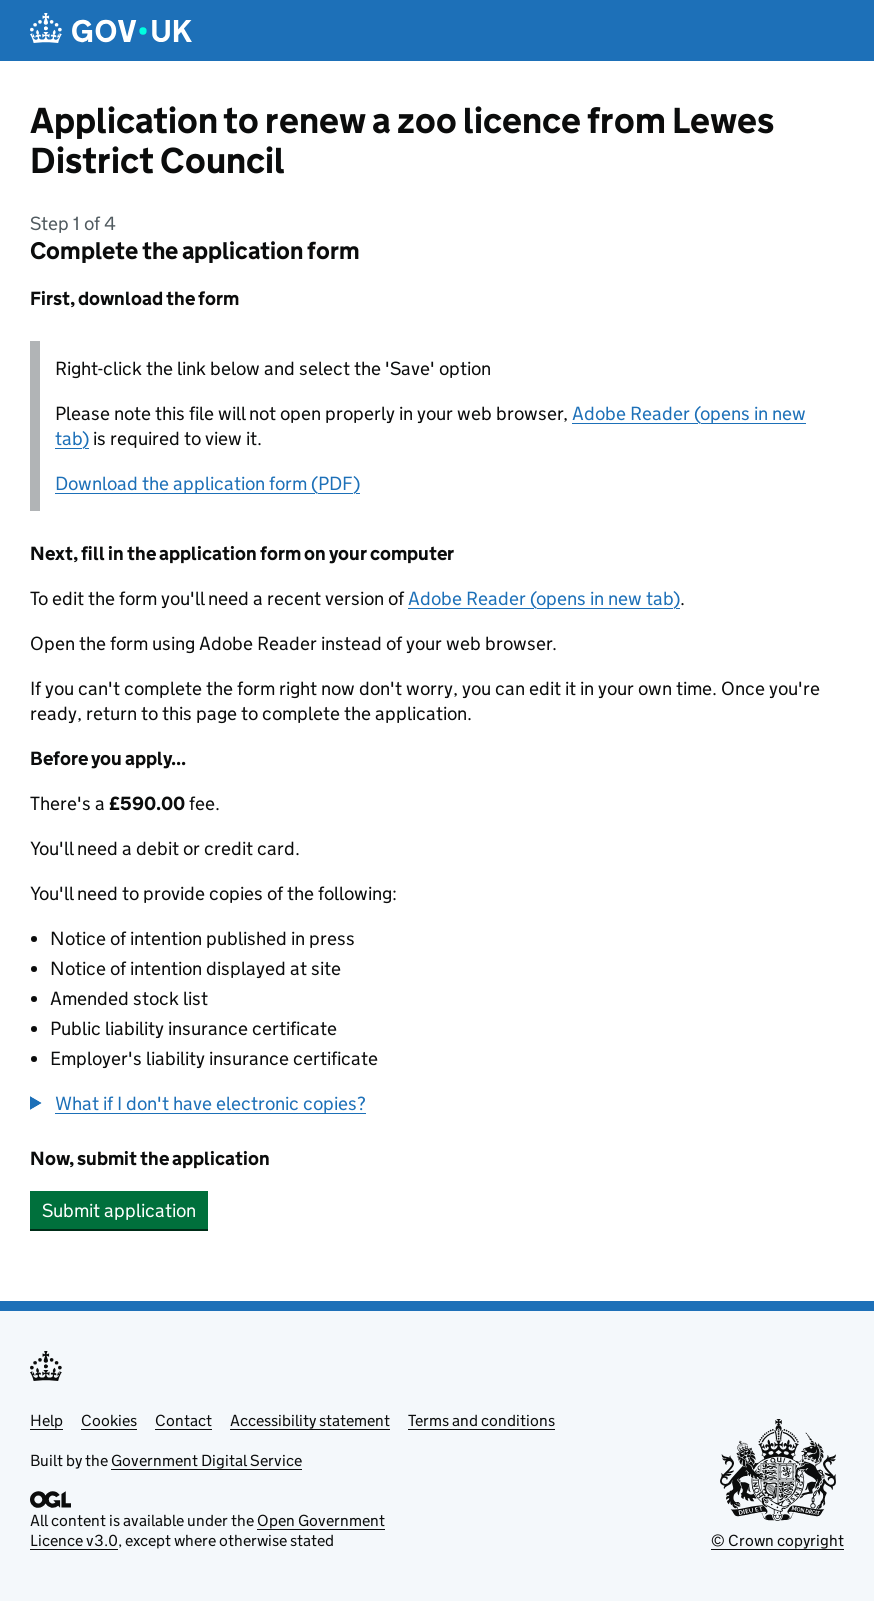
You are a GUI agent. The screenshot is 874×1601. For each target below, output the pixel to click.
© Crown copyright (777, 1540)
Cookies (109, 1420)
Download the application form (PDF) (207, 483)
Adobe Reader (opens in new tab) (544, 598)
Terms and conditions (481, 1420)
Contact (183, 1420)
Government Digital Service (206, 1460)
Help (46, 1420)
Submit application (119, 1210)
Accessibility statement (310, 1420)
